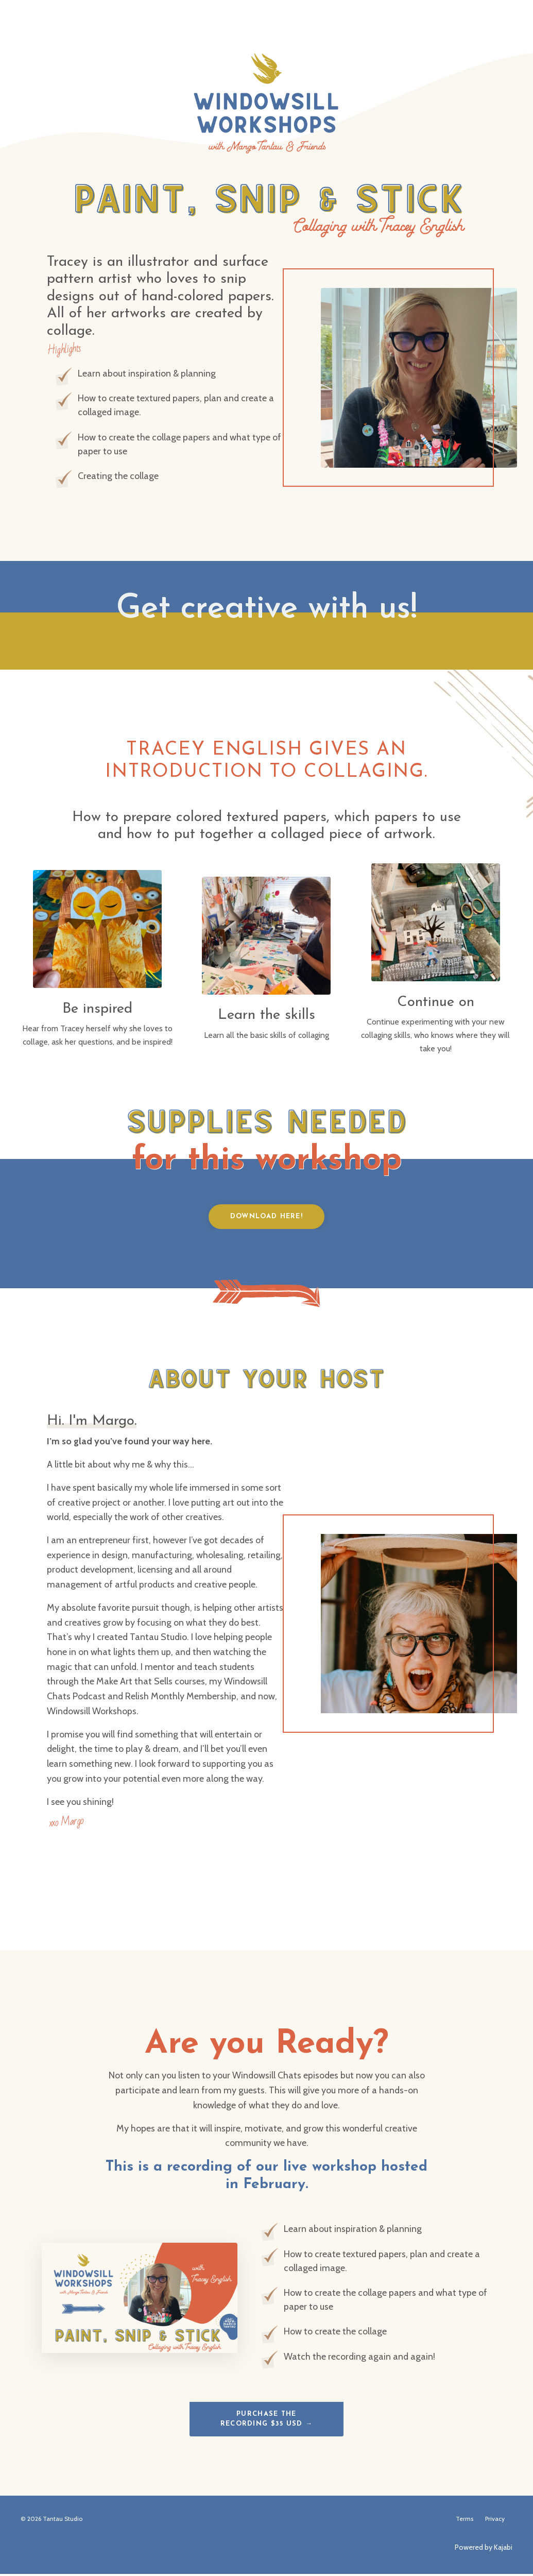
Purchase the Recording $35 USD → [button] (266, 2421)
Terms (464, 2520)
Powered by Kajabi (483, 2549)
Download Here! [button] (266, 1217)
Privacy (495, 2520)
